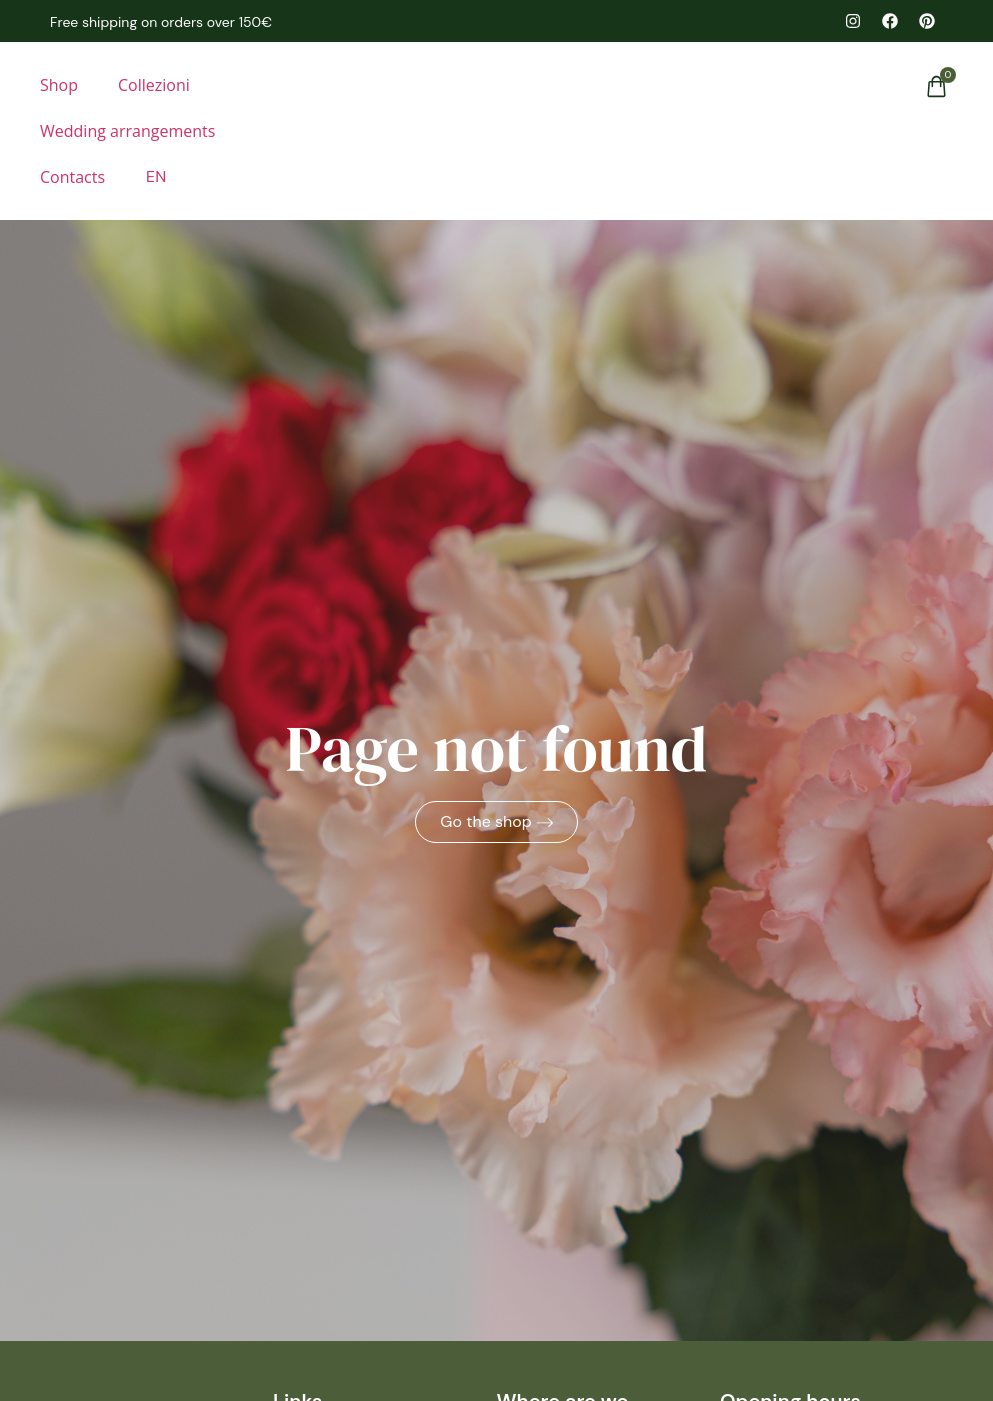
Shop (59, 85)
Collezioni (154, 85)
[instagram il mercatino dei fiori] (853, 21)
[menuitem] (155, 177)
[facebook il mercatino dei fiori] (890, 21)
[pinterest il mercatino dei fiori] (927, 21)
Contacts (72, 177)
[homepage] (496, 115)
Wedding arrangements (127, 131)
